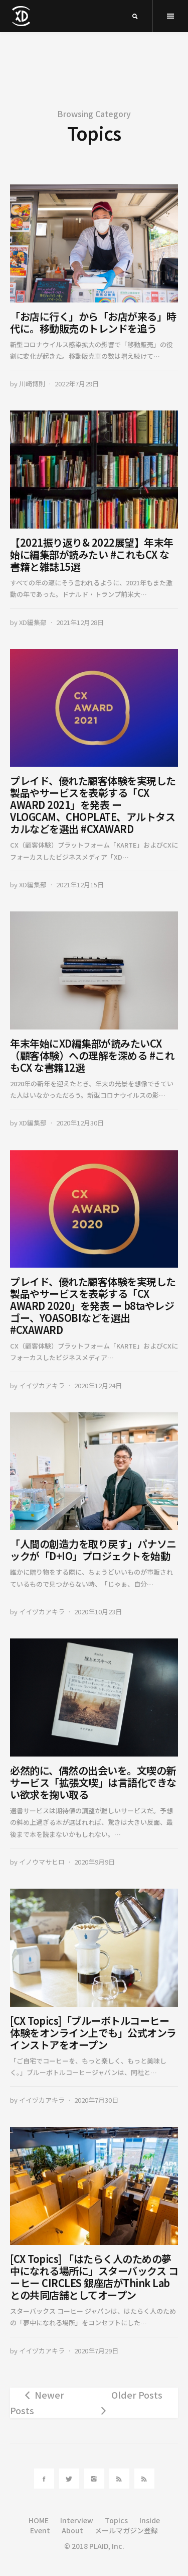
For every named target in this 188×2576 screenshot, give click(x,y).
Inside (149, 2520)
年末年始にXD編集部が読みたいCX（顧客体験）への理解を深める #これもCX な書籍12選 (92, 1055)
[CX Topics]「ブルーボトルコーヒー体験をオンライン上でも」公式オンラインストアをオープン (93, 2032)
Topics (116, 2520)
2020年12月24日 (98, 1385)
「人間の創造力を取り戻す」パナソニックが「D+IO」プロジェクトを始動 (93, 1549)
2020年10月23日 (98, 1611)
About (72, 2530)
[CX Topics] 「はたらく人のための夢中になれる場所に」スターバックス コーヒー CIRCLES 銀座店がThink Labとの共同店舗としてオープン (94, 2276)
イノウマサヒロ (42, 1862)
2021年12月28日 (80, 622)
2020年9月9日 (94, 1862)
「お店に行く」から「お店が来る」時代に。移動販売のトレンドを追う (93, 322)
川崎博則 (32, 383)
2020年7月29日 (96, 2350)
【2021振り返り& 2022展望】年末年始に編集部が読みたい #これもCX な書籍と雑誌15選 (91, 554)
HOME (39, 2520)
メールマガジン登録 (126, 2530)
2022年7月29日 (77, 383)
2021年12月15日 (80, 884)
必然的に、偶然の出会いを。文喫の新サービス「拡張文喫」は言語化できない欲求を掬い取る (93, 1782)
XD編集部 (33, 622)
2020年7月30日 (96, 2100)
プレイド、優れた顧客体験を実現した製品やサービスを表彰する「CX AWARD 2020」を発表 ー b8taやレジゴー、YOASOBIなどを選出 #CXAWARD (93, 1305)
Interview (76, 2520)
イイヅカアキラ (42, 1385)
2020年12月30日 (80, 1122)
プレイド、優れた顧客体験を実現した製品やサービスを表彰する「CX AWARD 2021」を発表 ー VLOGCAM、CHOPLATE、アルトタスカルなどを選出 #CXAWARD (93, 804)
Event (40, 2530)
